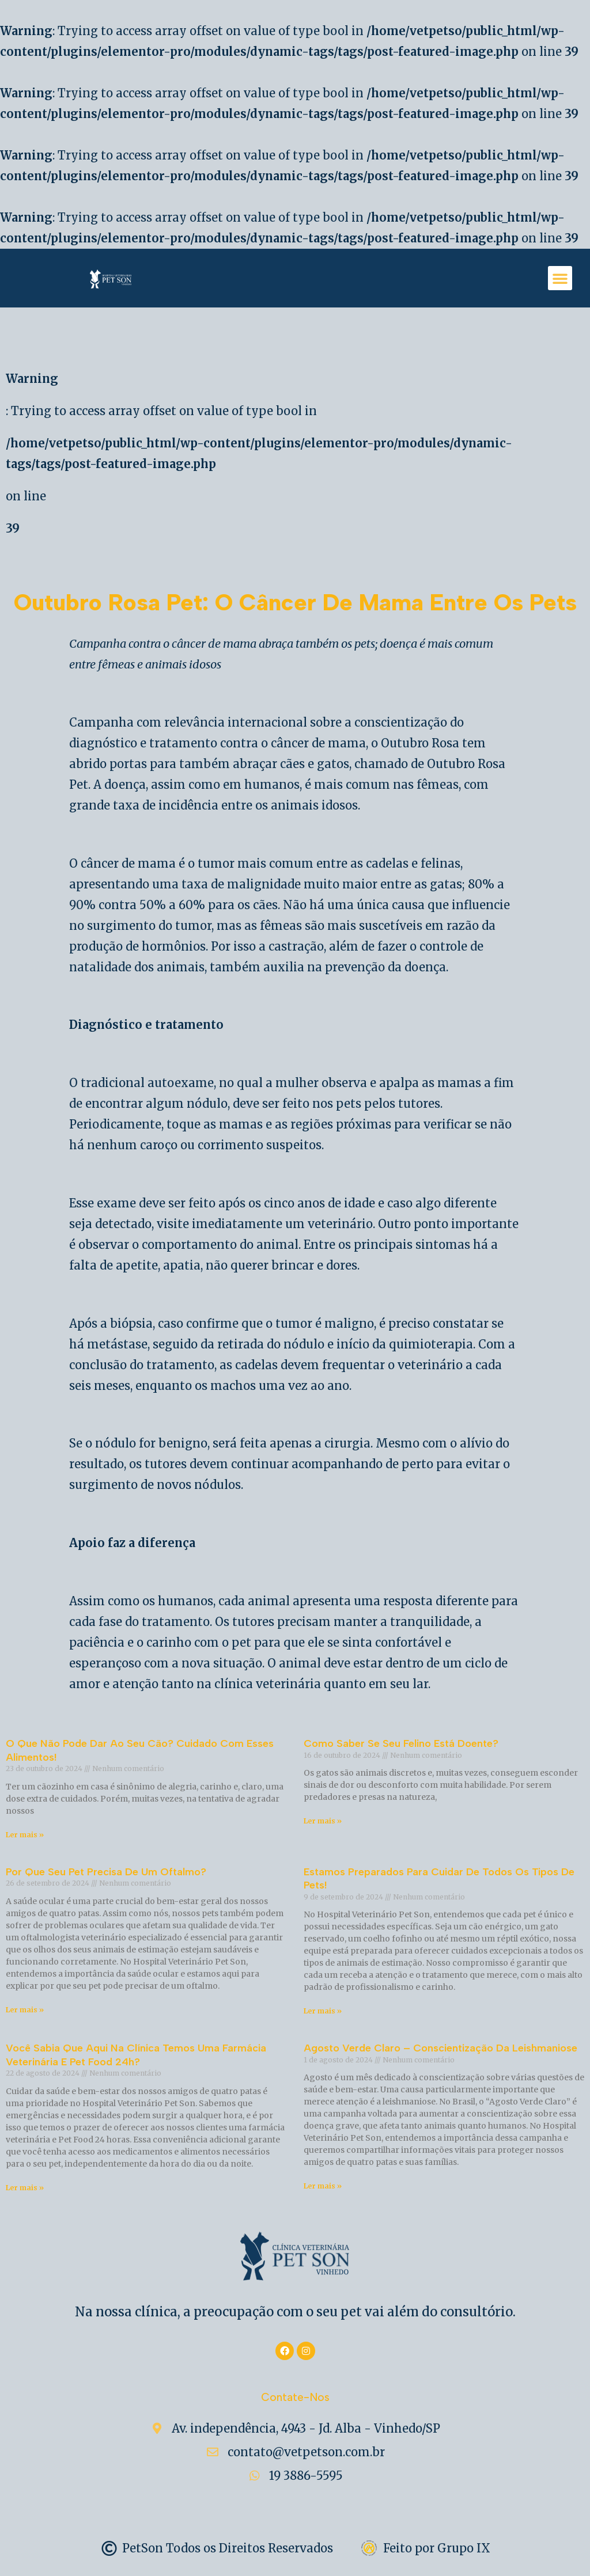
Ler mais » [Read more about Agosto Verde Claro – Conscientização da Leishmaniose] (323, 2186)
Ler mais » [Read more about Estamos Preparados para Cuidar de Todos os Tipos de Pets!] (323, 2011)
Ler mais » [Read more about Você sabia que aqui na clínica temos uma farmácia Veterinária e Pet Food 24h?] (25, 2187)
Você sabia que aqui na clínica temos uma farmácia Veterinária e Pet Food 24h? (136, 2055)
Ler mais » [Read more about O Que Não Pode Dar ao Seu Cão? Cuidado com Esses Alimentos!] (25, 1834)
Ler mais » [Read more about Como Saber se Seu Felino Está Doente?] (323, 1821)
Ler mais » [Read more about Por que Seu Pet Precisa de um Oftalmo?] (25, 2009)
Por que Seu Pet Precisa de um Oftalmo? (106, 1871)
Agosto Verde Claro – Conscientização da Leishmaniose (440, 2048)
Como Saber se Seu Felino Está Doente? (401, 1743)
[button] (560, 278)
